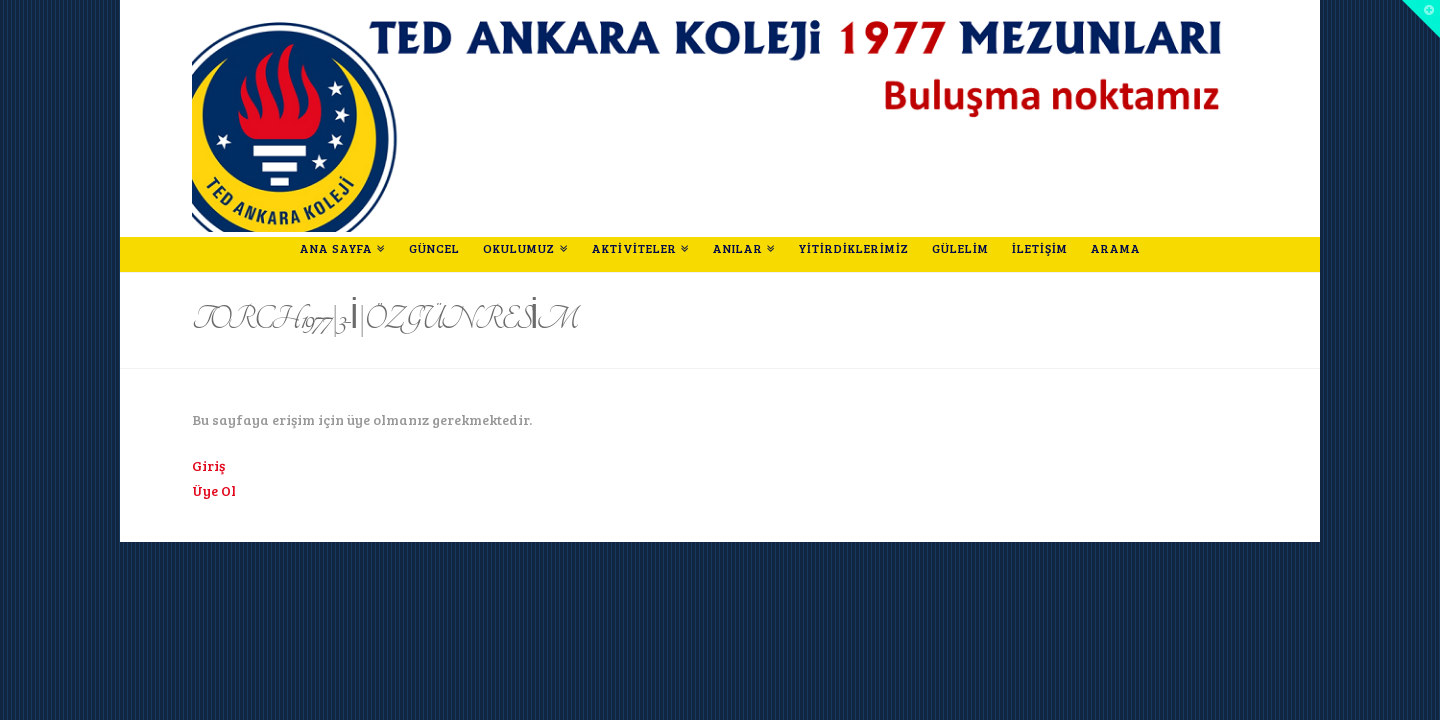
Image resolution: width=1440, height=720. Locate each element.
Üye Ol (214, 490)
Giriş (208, 465)
